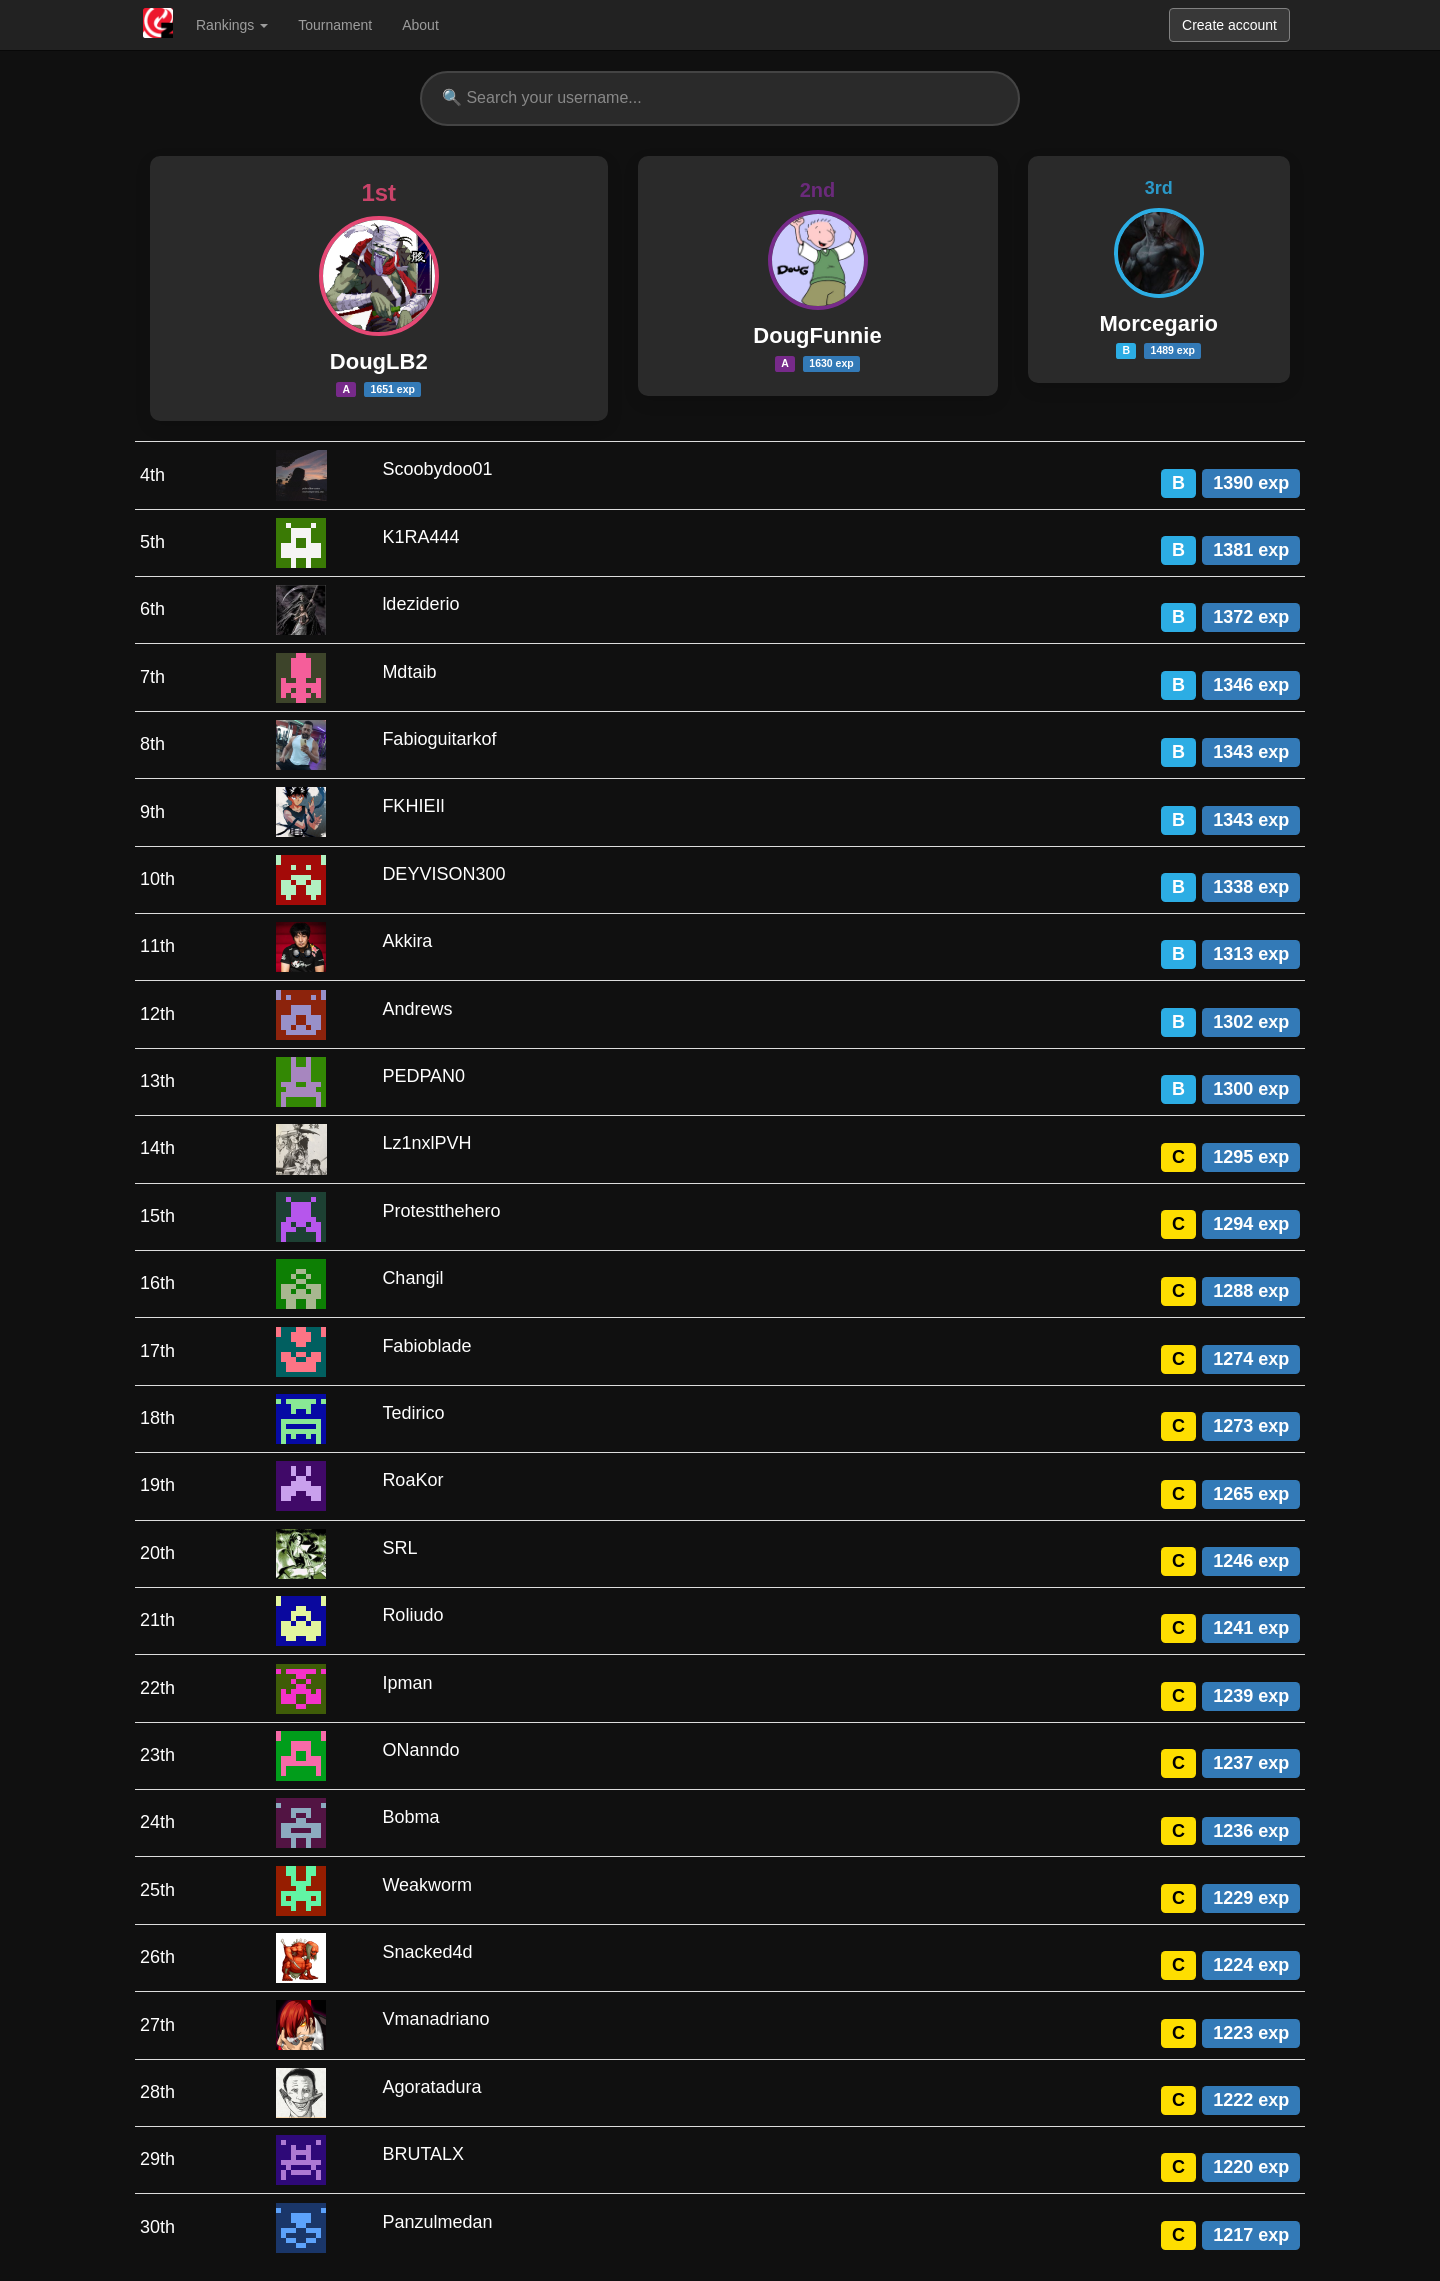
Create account (1229, 25)
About (420, 25)
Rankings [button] (232, 25)
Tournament (335, 25)
